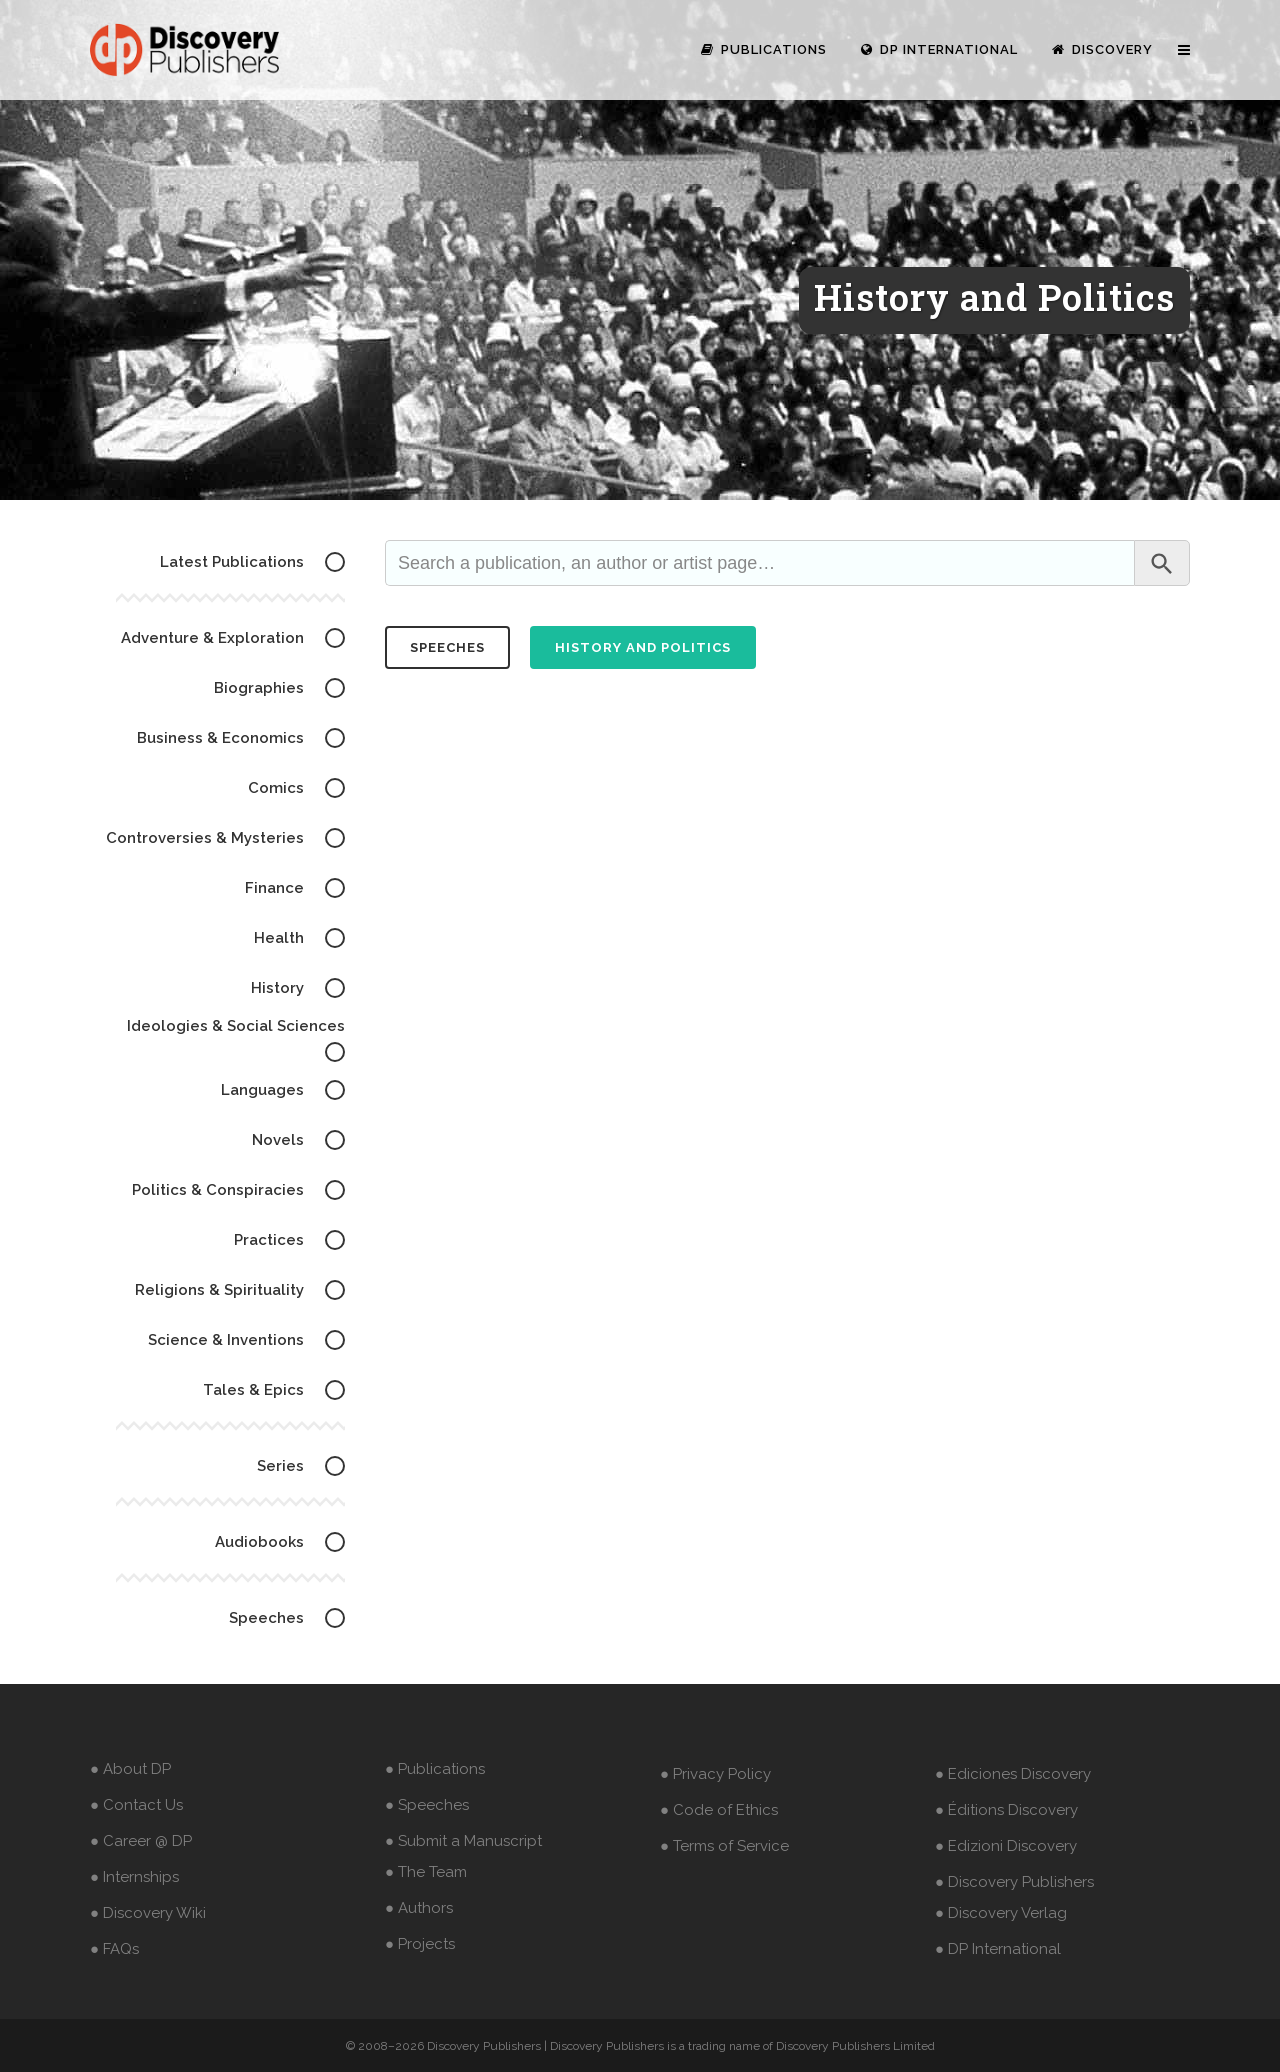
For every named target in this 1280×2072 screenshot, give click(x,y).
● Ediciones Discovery (1013, 1774)
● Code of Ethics (719, 1810)
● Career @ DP (141, 1841)
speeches (447, 647)
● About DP (130, 1769)
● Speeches (427, 1805)
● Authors (419, 1908)
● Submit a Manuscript (463, 1841)
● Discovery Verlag (1001, 1913)
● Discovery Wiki (148, 1913)
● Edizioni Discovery (1006, 1846)
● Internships (134, 1877)
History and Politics (643, 647)
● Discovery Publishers (1014, 1882)
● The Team (426, 1872)
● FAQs (114, 1949)
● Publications (435, 1769)
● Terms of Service (724, 1846)
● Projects (420, 1944)
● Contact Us (136, 1805)
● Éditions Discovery (1006, 1810)
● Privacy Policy (715, 1774)
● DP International (998, 1949)
